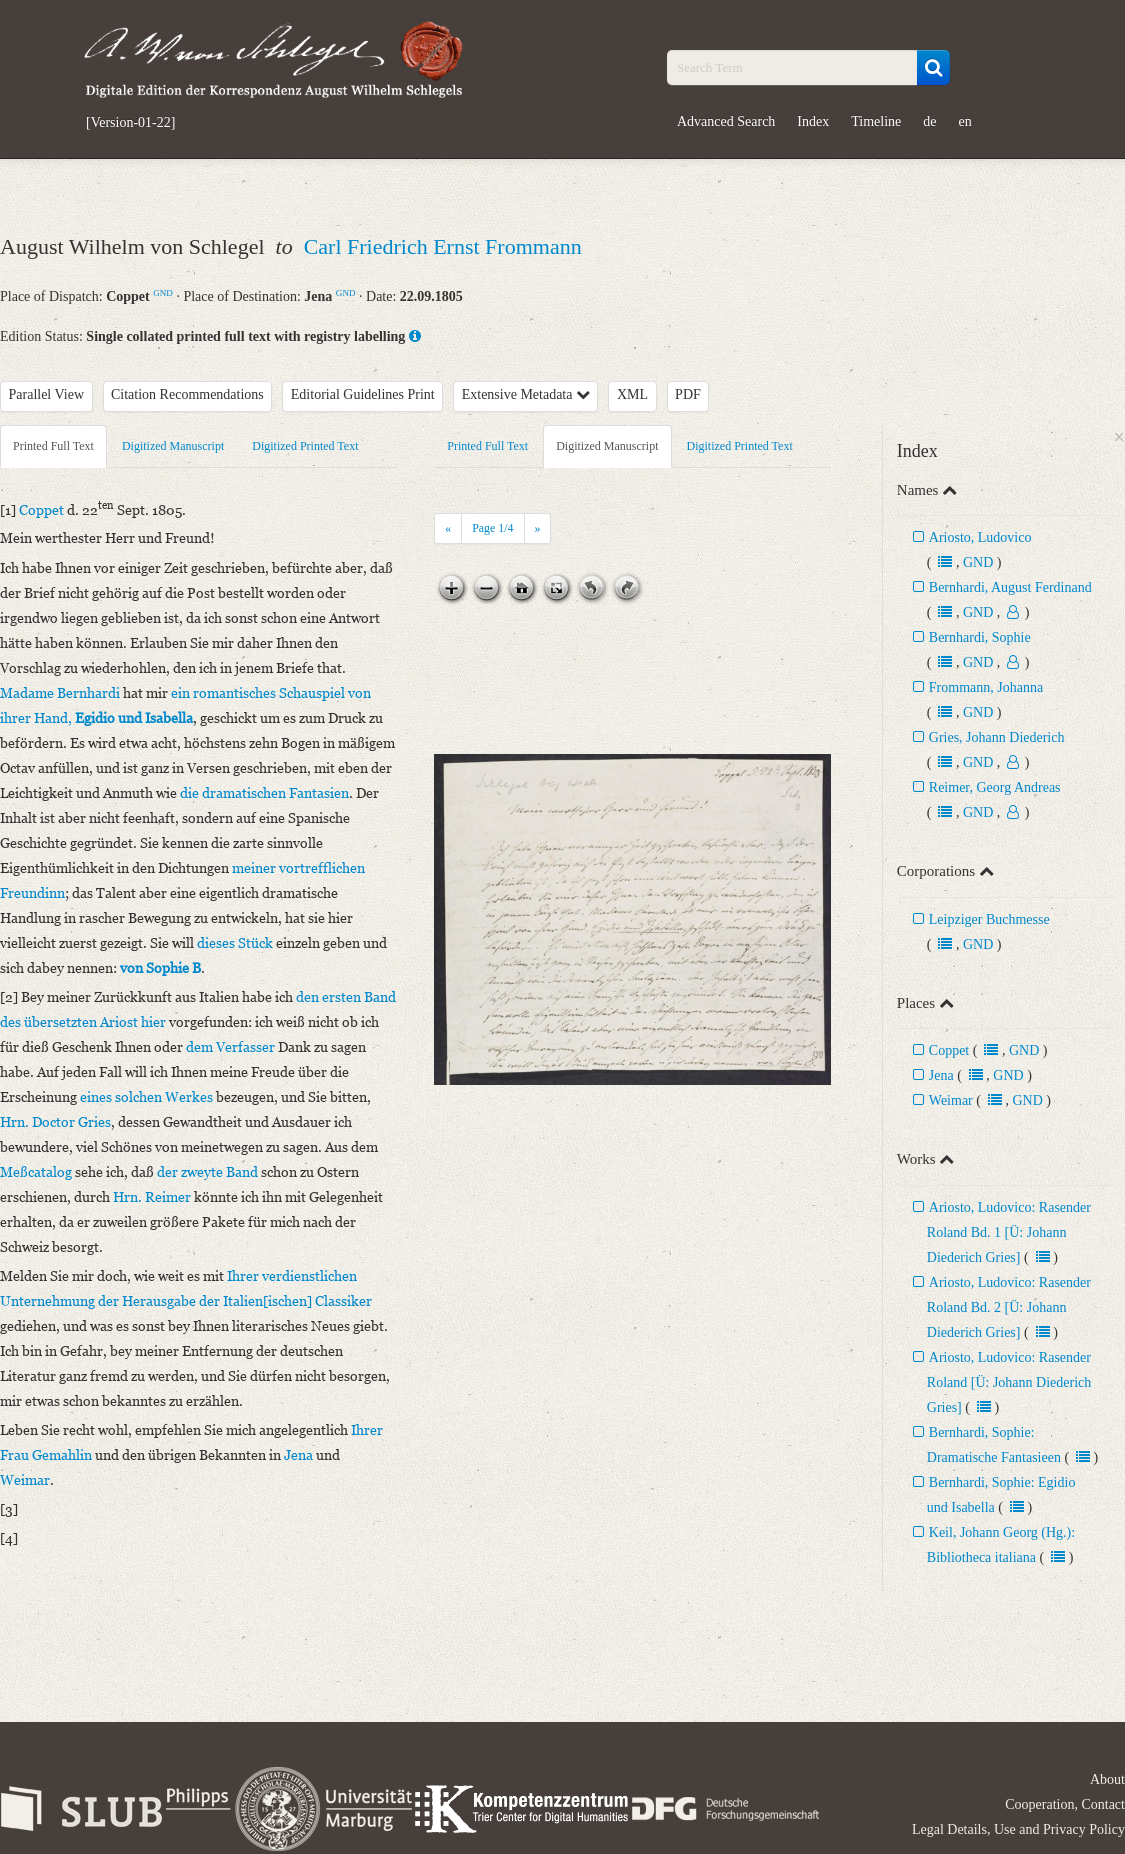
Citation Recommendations (187, 394)
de (929, 121)
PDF (688, 394)
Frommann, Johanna (986, 687)
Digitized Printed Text (305, 446)
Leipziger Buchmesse (989, 919)
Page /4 (492, 528)
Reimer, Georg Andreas (995, 787)
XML (632, 394)
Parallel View (47, 394)
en (965, 121)
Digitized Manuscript (173, 446)
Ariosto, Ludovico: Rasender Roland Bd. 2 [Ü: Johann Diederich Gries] (1009, 1307)
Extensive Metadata (526, 394)
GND (163, 293)
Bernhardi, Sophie (980, 637)
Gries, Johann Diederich (997, 737)
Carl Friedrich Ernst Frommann (443, 246)
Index (813, 121)
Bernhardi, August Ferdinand (1010, 587)
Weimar (951, 1100)
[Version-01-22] (130, 123)
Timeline (876, 121)
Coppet (949, 1050)
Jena (941, 1075)
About (1107, 1779)
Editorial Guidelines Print (363, 394)
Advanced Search (726, 121)
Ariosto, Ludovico (980, 537)
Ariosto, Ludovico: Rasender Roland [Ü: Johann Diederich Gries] (1009, 1382)
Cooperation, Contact (1065, 1804)
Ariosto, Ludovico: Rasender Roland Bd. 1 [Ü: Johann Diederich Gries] (1009, 1232)
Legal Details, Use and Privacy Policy (1018, 1829)
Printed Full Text (53, 446)
